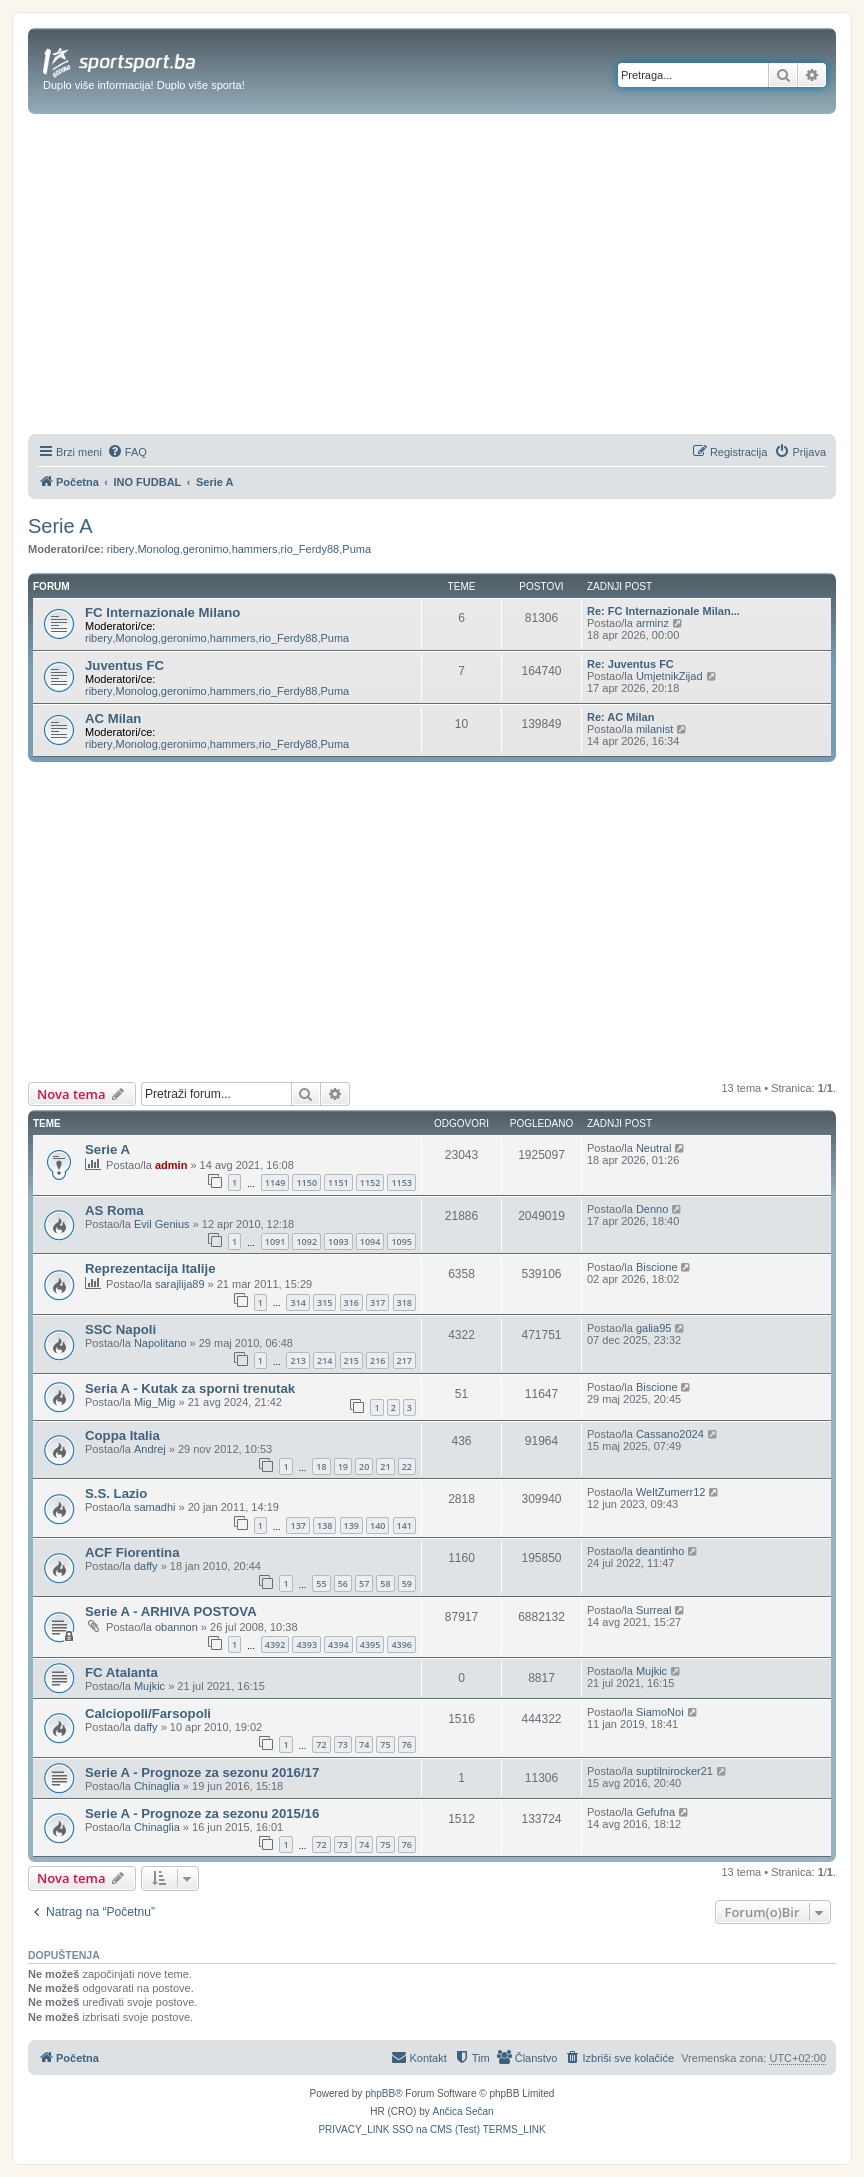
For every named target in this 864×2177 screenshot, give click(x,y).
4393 (306, 1644)
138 (324, 1525)
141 (404, 1525)
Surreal (653, 1610)
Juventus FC (124, 665)
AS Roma (114, 1210)
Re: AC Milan (620, 717)
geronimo (206, 549)
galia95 (653, 1328)
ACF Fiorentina (132, 1552)
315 (324, 1302)
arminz (652, 623)
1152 (370, 1182)
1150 (306, 1182)
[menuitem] (127, 452)
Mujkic (149, 1686)
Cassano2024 (670, 1434)
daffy (146, 1566)
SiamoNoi (660, 1712)
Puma (356, 549)
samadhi (155, 1507)
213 (297, 1360)
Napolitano (160, 1343)
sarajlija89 (180, 1284)
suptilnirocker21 (674, 1771)
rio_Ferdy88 (310, 549)
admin (171, 1165)
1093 (338, 1241)
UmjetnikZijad (669, 676)
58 (385, 1583)
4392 (275, 1644)
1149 (275, 1182)
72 (321, 1744)
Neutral (653, 1148)
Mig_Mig (155, 1402)
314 (297, 1302)
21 (385, 1466)
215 (351, 1360)
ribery (121, 549)
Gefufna (655, 1812)
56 (343, 1583)
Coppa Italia (122, 1435)
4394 (338, 1644)
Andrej (150, 1449)
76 (407, 1744)
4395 (370, 1644)
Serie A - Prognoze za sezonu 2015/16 (202, 1813)
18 (321, 1466)
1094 (370, 1241)
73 (343, 1744)
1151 (338, 1182)
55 (321, 1583)
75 (385, 1744)
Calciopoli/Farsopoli (148, 1713)
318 (404, 1302)
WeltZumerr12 (670, 1492)
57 (364, 1583)
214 (324, 1360)
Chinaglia (157, 1786)
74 (364, 1744)
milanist (654, 729)
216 (377, 1360)
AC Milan (113, 718)
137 (297, 1525)
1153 (401, 1182)
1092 (306, 1241)
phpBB (380, 2093)
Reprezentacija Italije (150, 1268)
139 (351, 1525)
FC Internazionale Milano (162, 612)
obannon (176, 1627)
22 (407, 1466)
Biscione (657, 1267)
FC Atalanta (121, 1672)
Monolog (158, 549)
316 (351, 1302)
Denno (652, 1209)
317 (377, 1302)
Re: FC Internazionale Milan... (663, 611)
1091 (275, 1241)
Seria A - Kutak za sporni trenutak (190, 1388)
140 (377, 1525)
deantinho (660, 1551)
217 (404, 1360)
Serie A (60, 526)
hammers (255, 549)
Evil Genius (162, 1224)
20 (364, 1466)
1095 (401, 1241)
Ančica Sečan (463, 2111)
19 (343, 1466)
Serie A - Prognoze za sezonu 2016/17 (202, 1772)
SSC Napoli (120, 1329)
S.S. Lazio (116, 1493)
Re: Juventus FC (630, 664)
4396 (401, 1644)
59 (407, 1583)
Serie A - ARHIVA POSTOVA (171, 1611)
